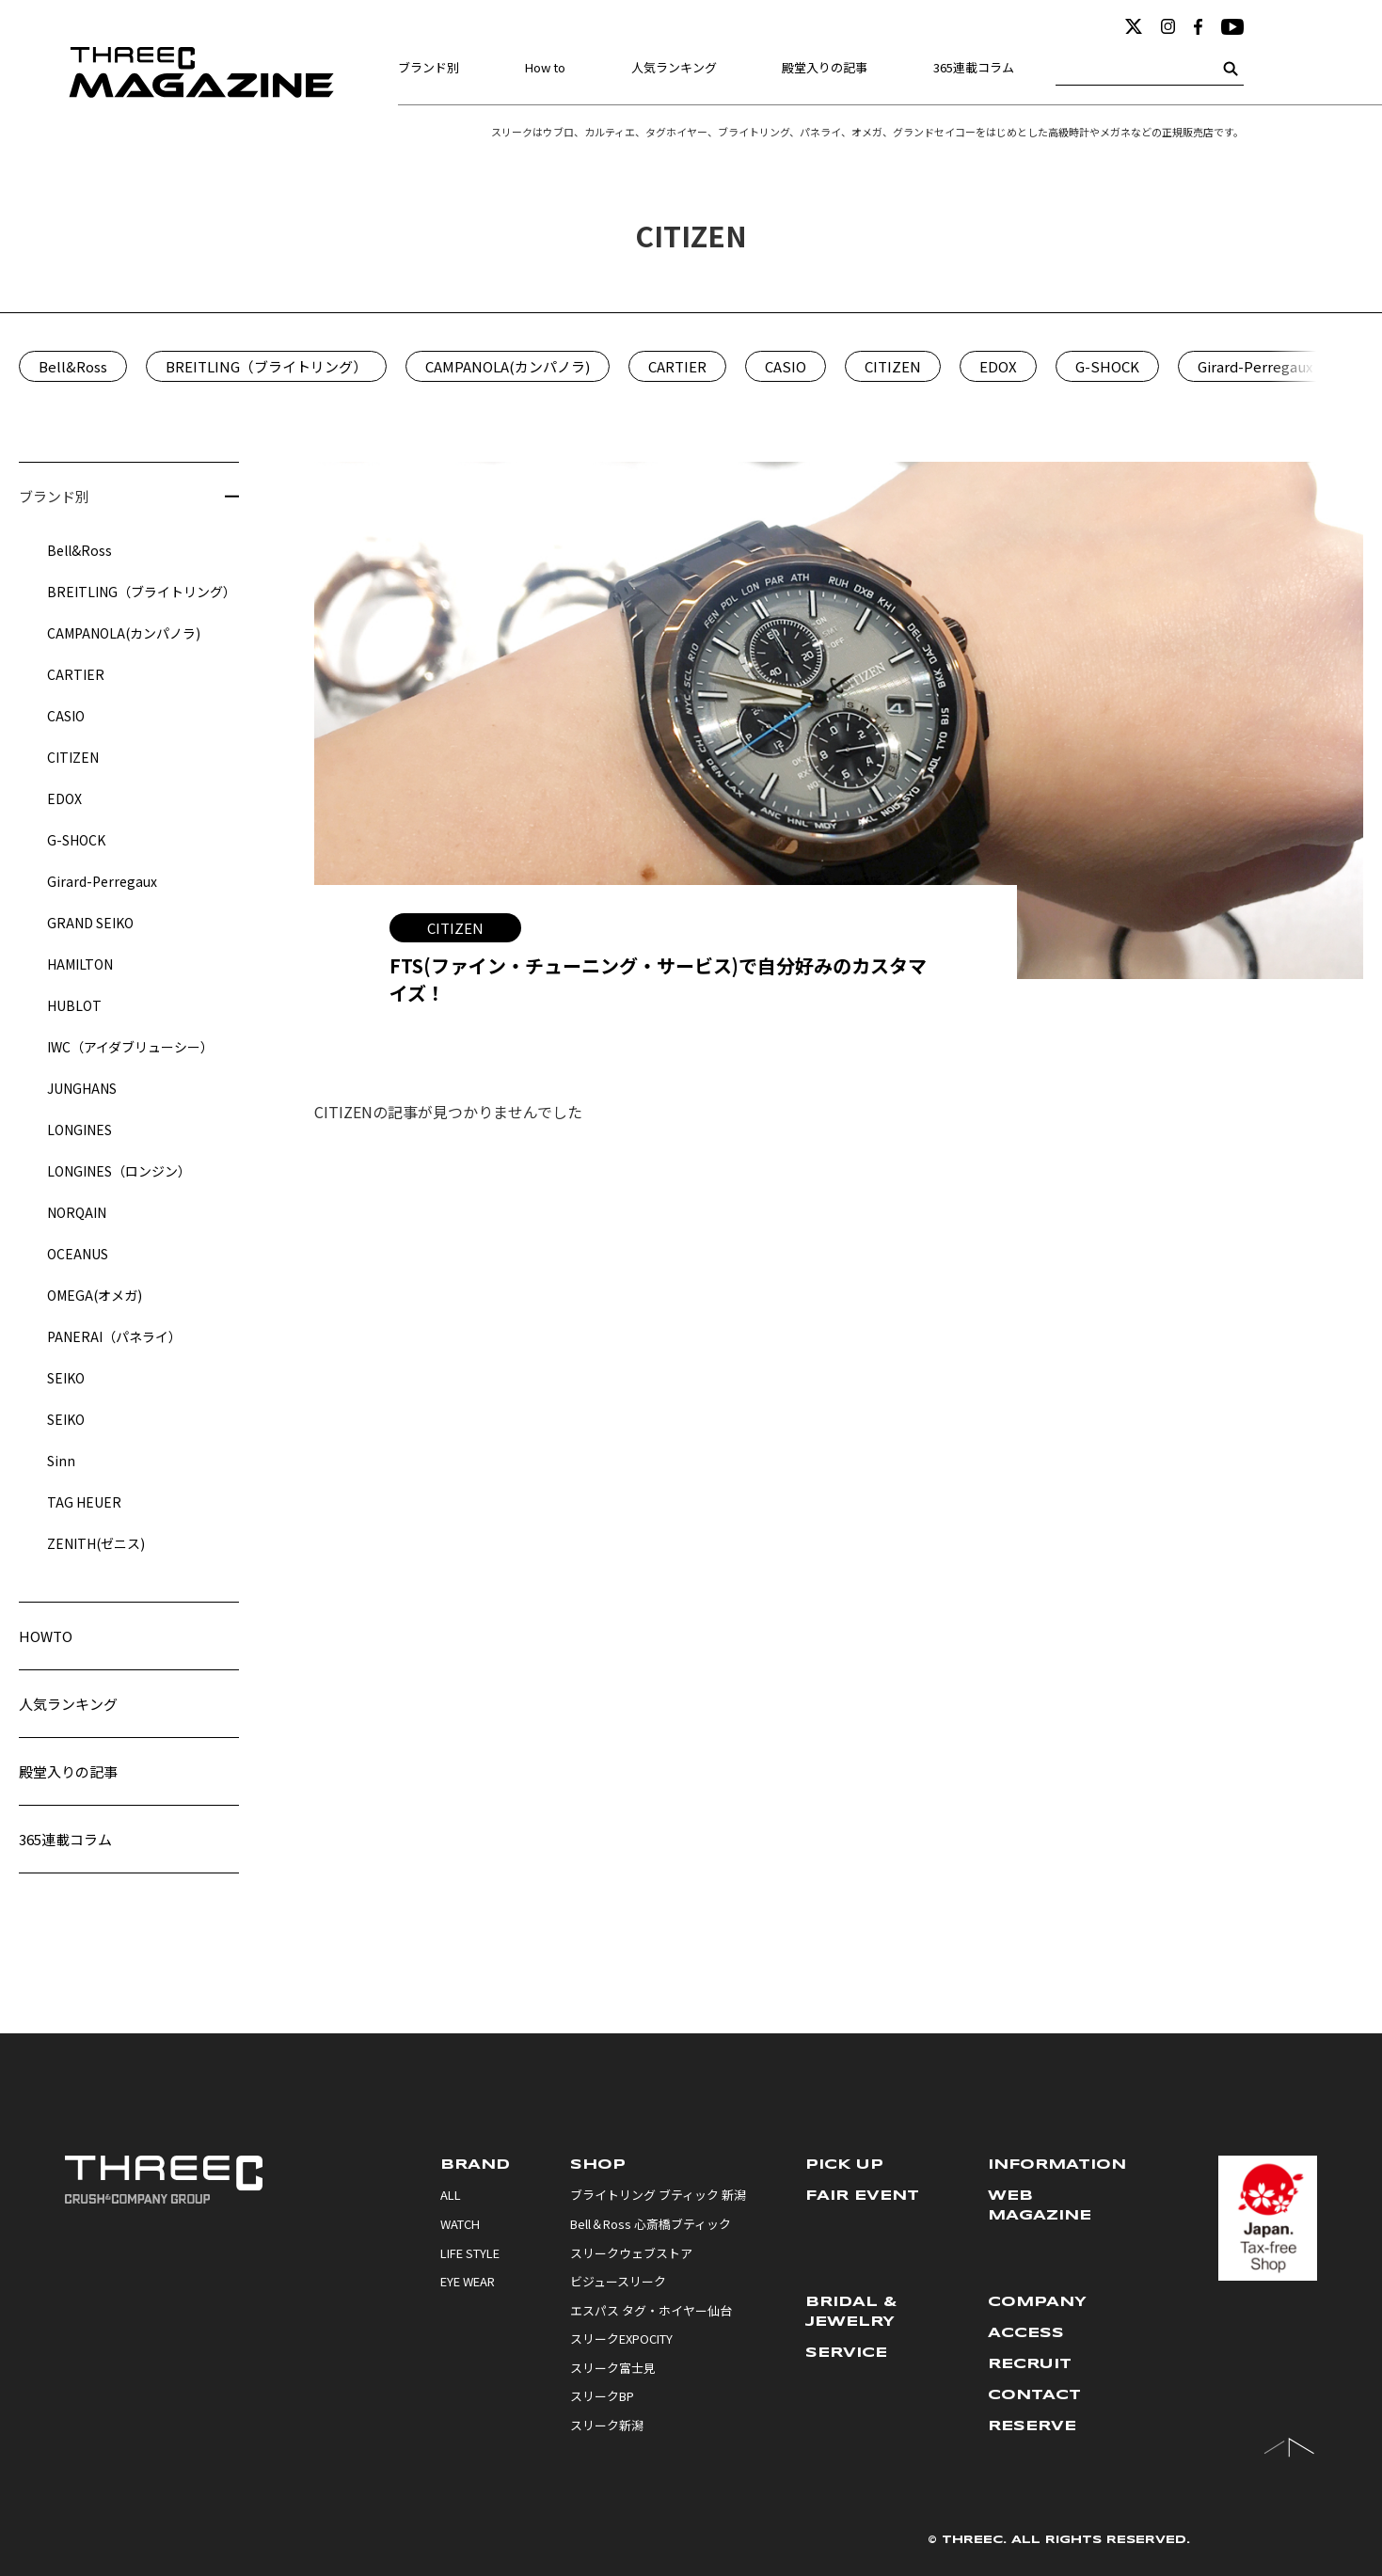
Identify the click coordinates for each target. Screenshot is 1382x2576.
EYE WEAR (467, 2281)
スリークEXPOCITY (621, 2339)
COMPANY (1037, 2302)
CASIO (785, 366)
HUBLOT (74, 1005)
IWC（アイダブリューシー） (130, 1046)
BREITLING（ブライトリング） (266, 366)
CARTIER (677, 366)
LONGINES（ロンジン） (119, 1171)
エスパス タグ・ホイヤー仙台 (651, 2310)
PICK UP (844, 2165)
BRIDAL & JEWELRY (851, 2312)
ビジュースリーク (618, 2281)
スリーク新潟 (606, 2425)
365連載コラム (973, 67)
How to (545, 67)
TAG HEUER (84, 1502)
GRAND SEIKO (90, 922)
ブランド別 (428, 67)
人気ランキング (674, 67)
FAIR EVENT (862, 2196)
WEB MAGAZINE (1039, 2205)
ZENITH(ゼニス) (96, 1543)
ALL (450, 2195)
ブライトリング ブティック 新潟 (658, 2195)
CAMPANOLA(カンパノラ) (507, 366)
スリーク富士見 (613, 2368)
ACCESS (1026, 2333)
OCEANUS (77, 1253)
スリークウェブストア (631, 2253)
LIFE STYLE (470, 2253)
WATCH (460, 2224)
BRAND (475, 2165)
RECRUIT (1030, 2364)
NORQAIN (76, 1212)
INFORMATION (1057, 2165)
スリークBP (602, 2396)
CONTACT (1034, 2395)
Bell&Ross (73, 366)
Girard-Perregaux (1255, 366)
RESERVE (1032, 2426)
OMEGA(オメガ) (94, 1295)
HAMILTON (80, 964)
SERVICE (846, 2353)
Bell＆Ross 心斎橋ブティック (650, 2224)
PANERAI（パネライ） (114, 1336)
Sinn (61, 1460)
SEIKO (66, 1377)
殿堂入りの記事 (824, 67)
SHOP (598, 2165)
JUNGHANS (82, 1088)
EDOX (998, 366)
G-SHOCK (1107, 366)
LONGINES (79, 1129)
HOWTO (45, 1636)
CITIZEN (893, 366)
